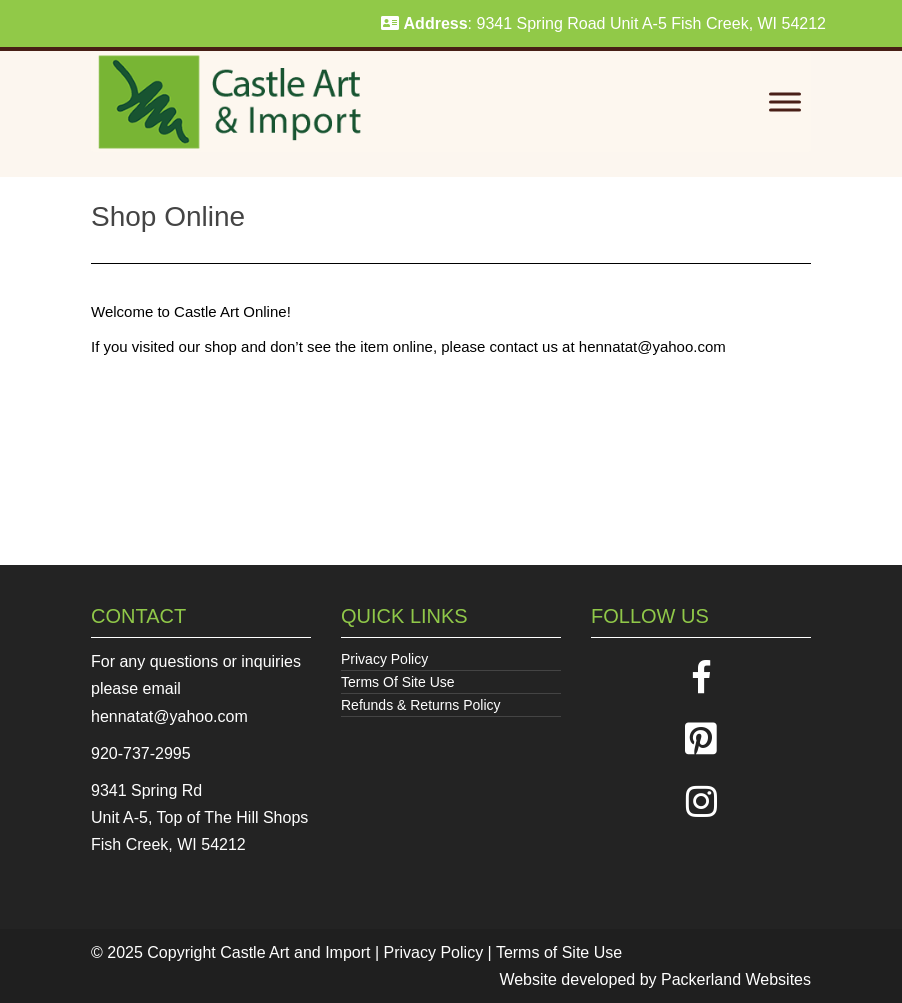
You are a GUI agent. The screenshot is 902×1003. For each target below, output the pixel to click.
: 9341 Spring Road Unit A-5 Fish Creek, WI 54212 (603, 23)
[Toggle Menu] (785, 102)
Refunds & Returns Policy (421, 705)
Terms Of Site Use (398, 682)
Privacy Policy (384, 659)
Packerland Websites (736, 979)
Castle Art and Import (295, 952)
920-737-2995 (141, 753)
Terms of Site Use (559, 952)
